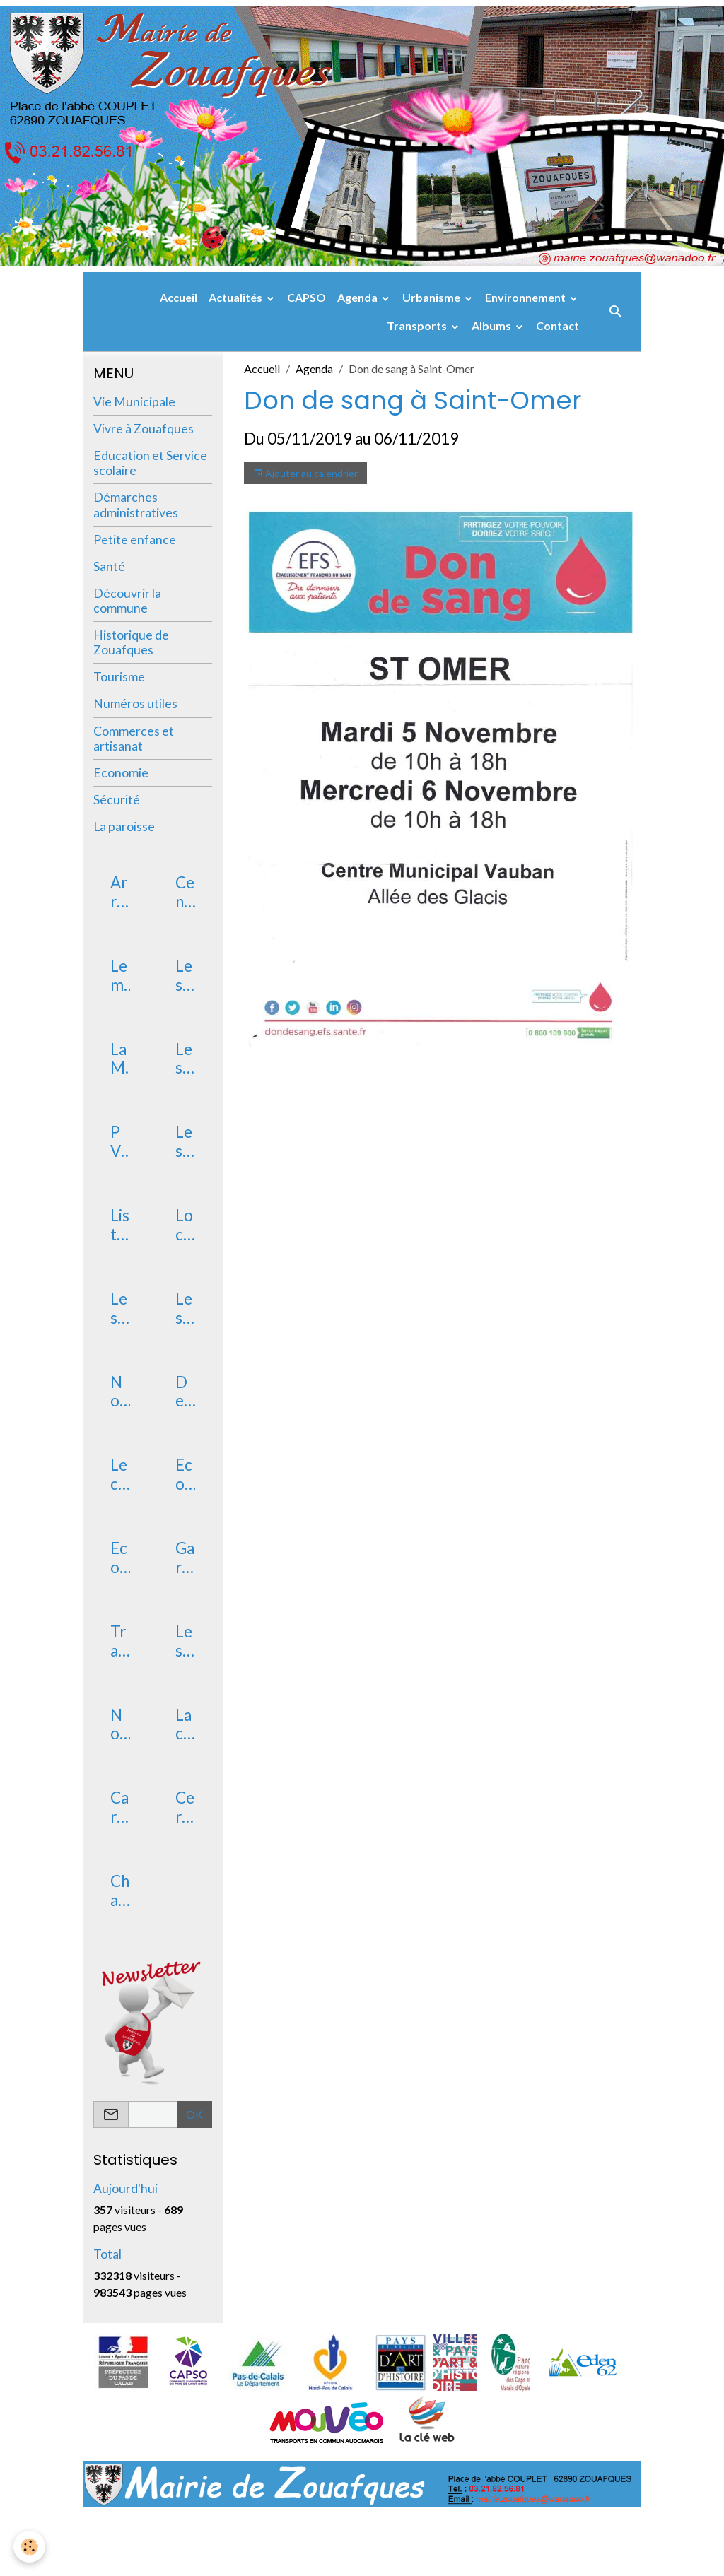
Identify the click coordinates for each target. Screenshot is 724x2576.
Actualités (236, 297)
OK (194, 2114)
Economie (120, 772)
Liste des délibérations (119, 1225)
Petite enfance (134, 539)
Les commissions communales (184, 1142)
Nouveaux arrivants (119, 1392)
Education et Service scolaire (150, 463)
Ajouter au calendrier (305, 473)
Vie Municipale (134, 401)
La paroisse (124, 826)
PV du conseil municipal (119, 1142)
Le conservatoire (119, 1475)
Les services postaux (119, 1309)
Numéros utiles (135, 703)
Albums (492, 325)
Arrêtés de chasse (119, 893)
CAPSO (306, 297)
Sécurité (116, 799)
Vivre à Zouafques (143, 428)
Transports (418, 325)
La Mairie (119, 1059)
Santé (109, 566)
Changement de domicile (119, 1891)
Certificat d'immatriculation (184, 1808)
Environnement (526, 297)
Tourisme (119, 676)
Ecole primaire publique (119, 1558)
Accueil (178, 297)
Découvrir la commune (127, 601)
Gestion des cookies (411, 2556)
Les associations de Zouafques (184, 1309)
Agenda (358, 297)
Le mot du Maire (119, 976)
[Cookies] (30, 2547)
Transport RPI (118, 1642)
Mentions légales (305, 2556)
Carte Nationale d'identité (119, 1808)
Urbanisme (432, 297)
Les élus (183, 1059)
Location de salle (184, 1225)
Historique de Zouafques (131, 642)
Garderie (184, 1558)
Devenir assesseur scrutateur (183, 1392)
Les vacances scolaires (184, 1642)
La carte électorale (184, 1725)
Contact (557, 325)
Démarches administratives (135, 504)
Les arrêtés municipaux (183, 976)
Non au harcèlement (119, 1725)
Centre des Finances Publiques (184, 893)
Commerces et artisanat (133, 738)
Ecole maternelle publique (184, 1475)
